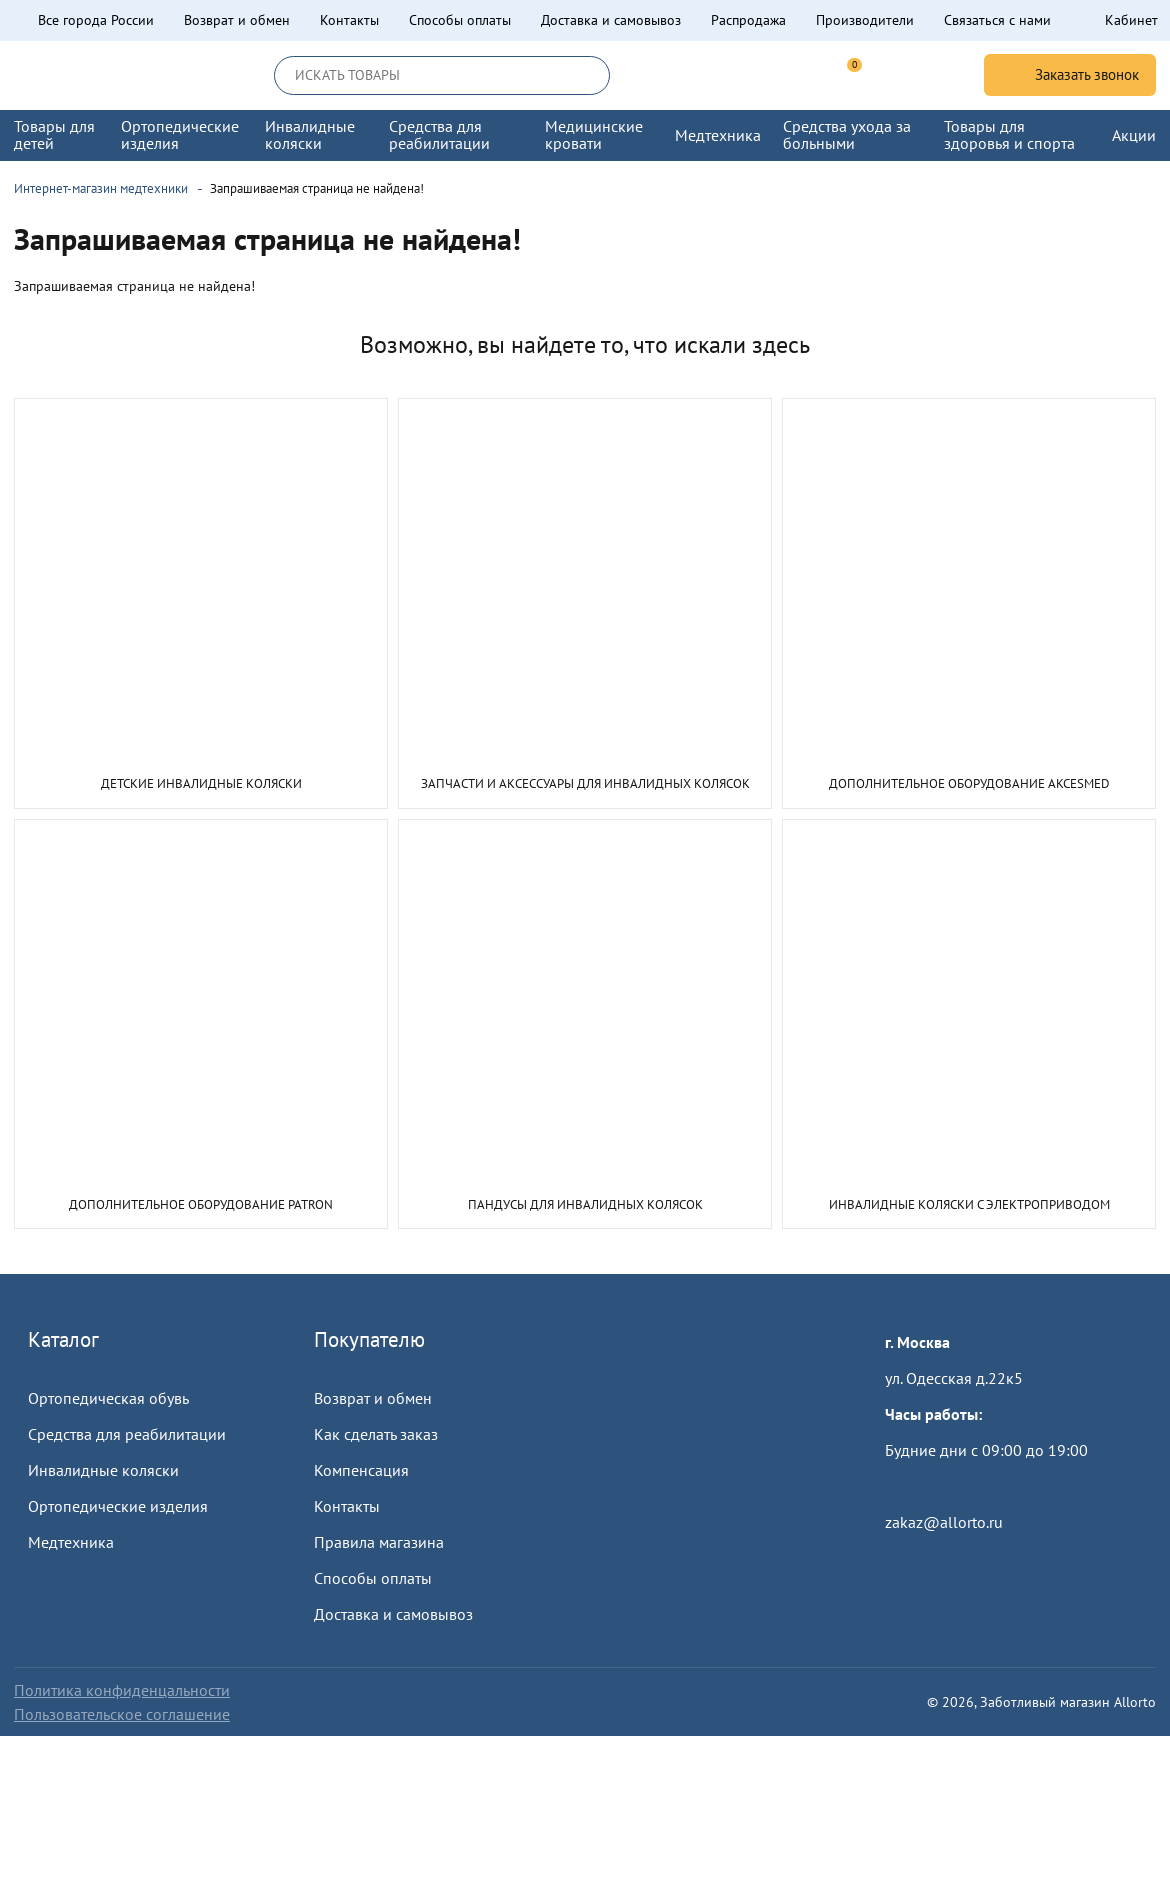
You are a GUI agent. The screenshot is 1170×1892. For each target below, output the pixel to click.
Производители (865, 20)
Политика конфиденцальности (122, 1690)
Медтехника (71, 1542)
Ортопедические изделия (118, 1506)
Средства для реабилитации (127, 1434)
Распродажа (748, 20)
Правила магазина (379, 1542)
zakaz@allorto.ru (944, 1522)
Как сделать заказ (376, 1434)
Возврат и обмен (237, 20)
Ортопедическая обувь (108, 1398)
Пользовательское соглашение (122, 1714)
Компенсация (361, 1470)
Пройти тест (927, 1486)
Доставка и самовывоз (611, 20)
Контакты (349, 20)
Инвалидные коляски (103, 1470)
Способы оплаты (460, 20)
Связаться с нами (997, 20)
